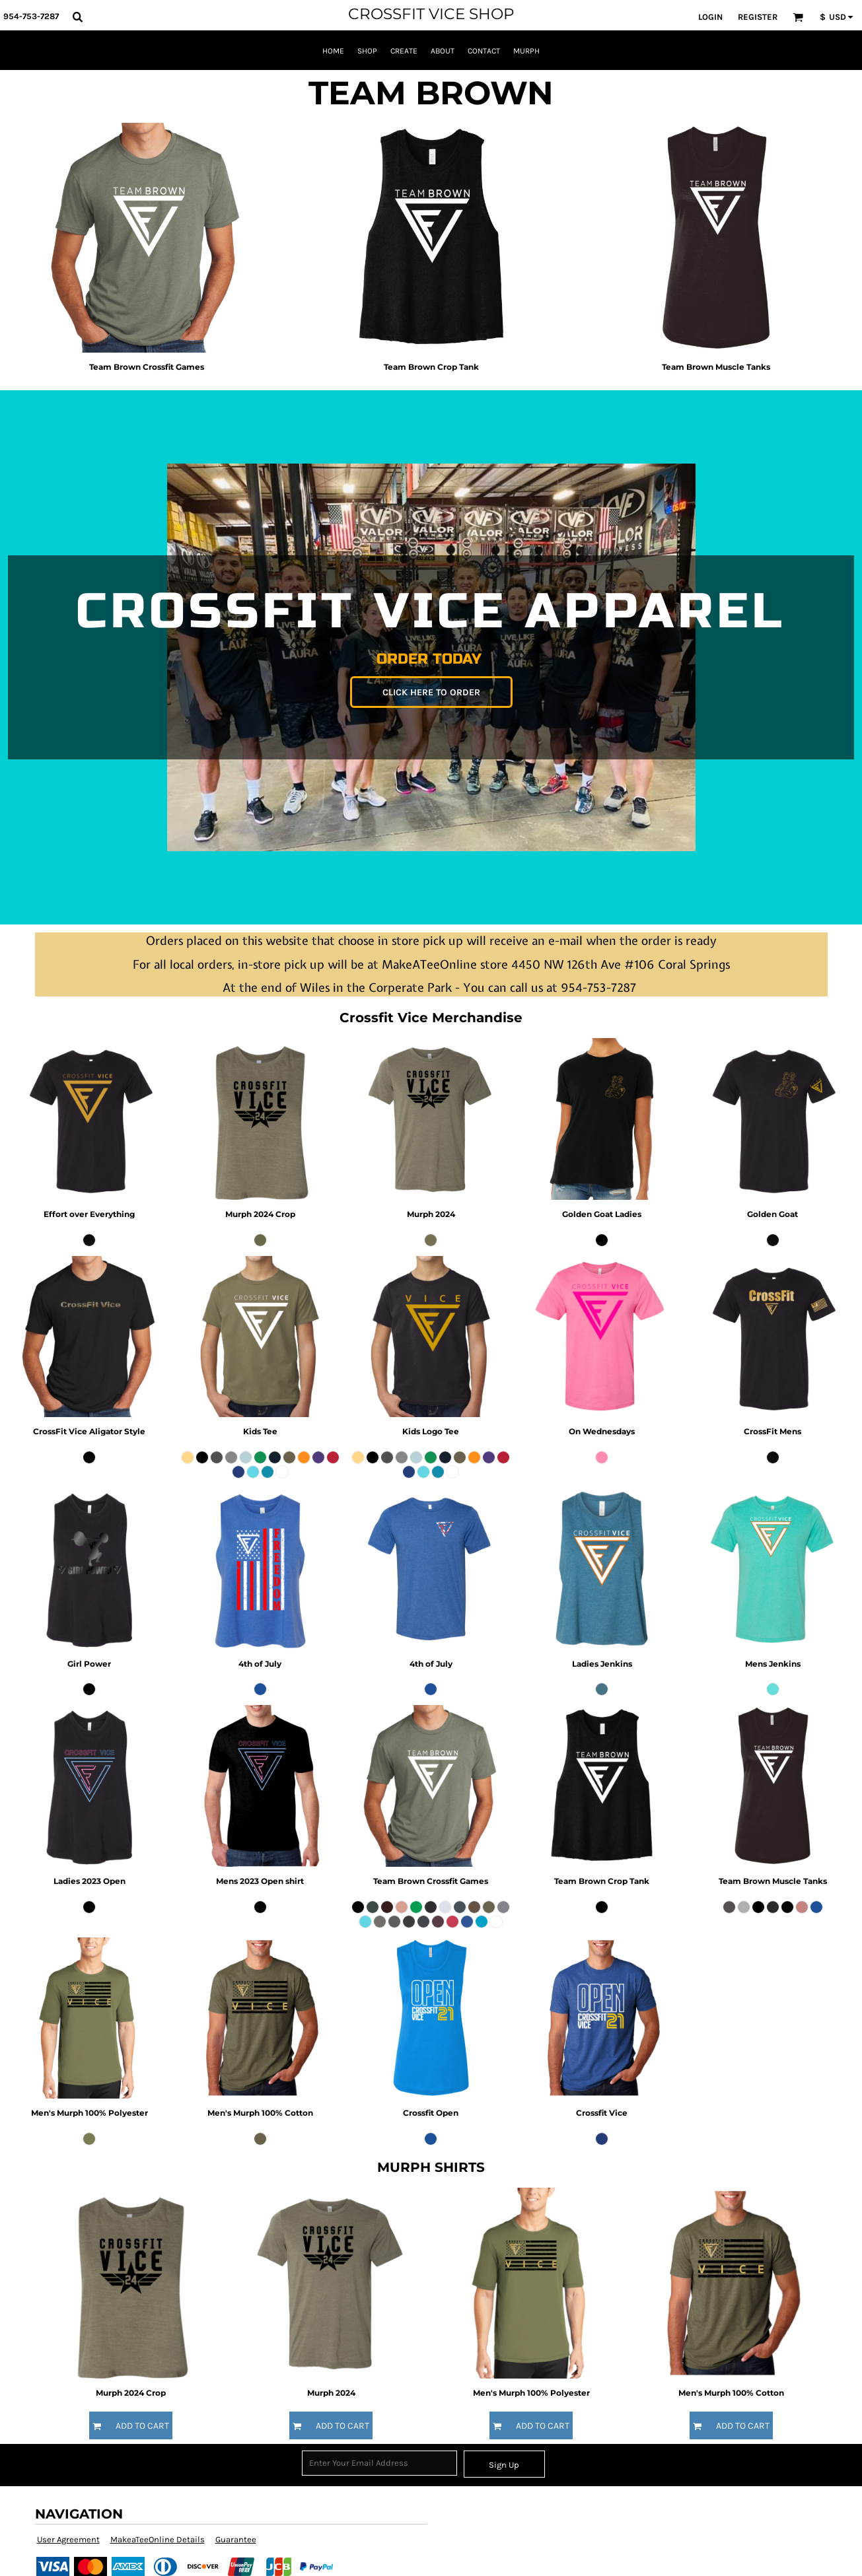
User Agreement (68, 2539)
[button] (77, 16)
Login (710, 17)
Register (757, 17)
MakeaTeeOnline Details (157, 2539)
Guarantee (235, 2539)
